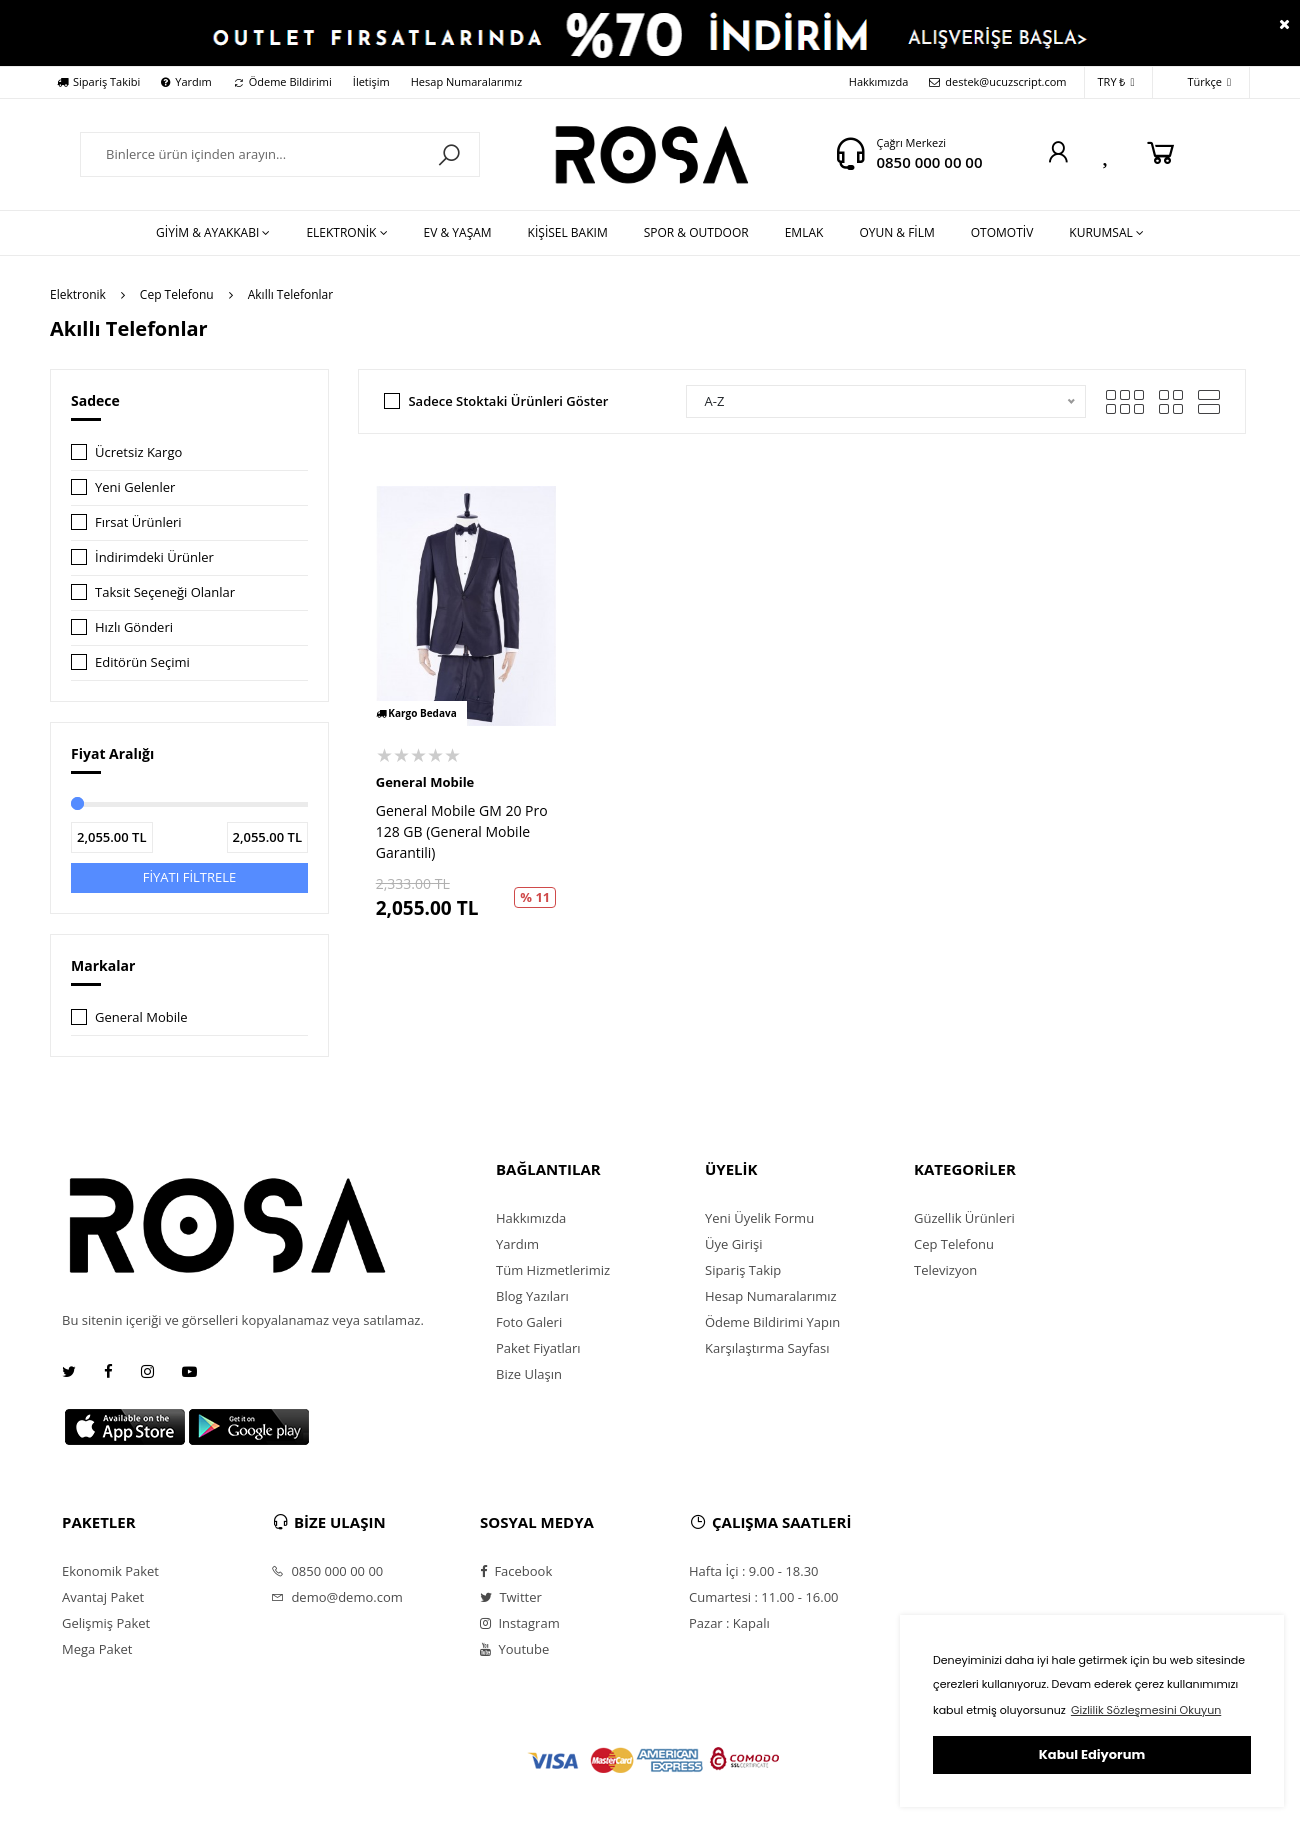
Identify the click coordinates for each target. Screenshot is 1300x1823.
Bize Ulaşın (529, 1374)
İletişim (371, 81)
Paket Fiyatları (538, 1348)
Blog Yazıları (532, 1296)
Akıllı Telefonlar (290, 294)
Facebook (516, 1571)
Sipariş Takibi (98, 81)
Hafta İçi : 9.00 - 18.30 (754, 1571)
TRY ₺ (1116, 82)
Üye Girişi (733, 1244)
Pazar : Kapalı (729, 1623)
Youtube (514, 1649)
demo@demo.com (337, 1597)
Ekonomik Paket (110, 1571)
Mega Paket (97, 1649)
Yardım (186, 81)
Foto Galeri (529, 1322)
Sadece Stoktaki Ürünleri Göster (508, 401)
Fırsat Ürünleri (138, 522)
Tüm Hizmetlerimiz (553, 1270)
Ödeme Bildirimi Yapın (772, 1322)
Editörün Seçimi (142, 662)
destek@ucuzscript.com (997, 81)
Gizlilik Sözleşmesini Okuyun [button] (1146, 1710)
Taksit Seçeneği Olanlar (165, 592)
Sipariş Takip (743, 1270)
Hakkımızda (879, 81)
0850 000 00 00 (929, 162)
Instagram (520, 1623)
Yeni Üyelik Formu (759, 1218)
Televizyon (945, 1270)
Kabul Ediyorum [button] (1092, 1754)
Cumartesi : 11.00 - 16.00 (764, 1597)
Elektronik (78, 294)
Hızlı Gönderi (134, 627)
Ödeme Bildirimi (282, 81)
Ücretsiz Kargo (138, 452)
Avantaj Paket (103, 1597)
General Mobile (141, 1017)
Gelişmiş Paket (106, 1623)
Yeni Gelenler (135, 487)
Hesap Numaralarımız (466, 81)
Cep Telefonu (177, 294)
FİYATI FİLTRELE (190, 877)
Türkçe (1198, 82)
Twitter (511, 1597)
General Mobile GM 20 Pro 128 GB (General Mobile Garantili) (462, 831)
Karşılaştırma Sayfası (767, 1348)
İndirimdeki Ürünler (154, 557)
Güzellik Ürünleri (964, 1218)
